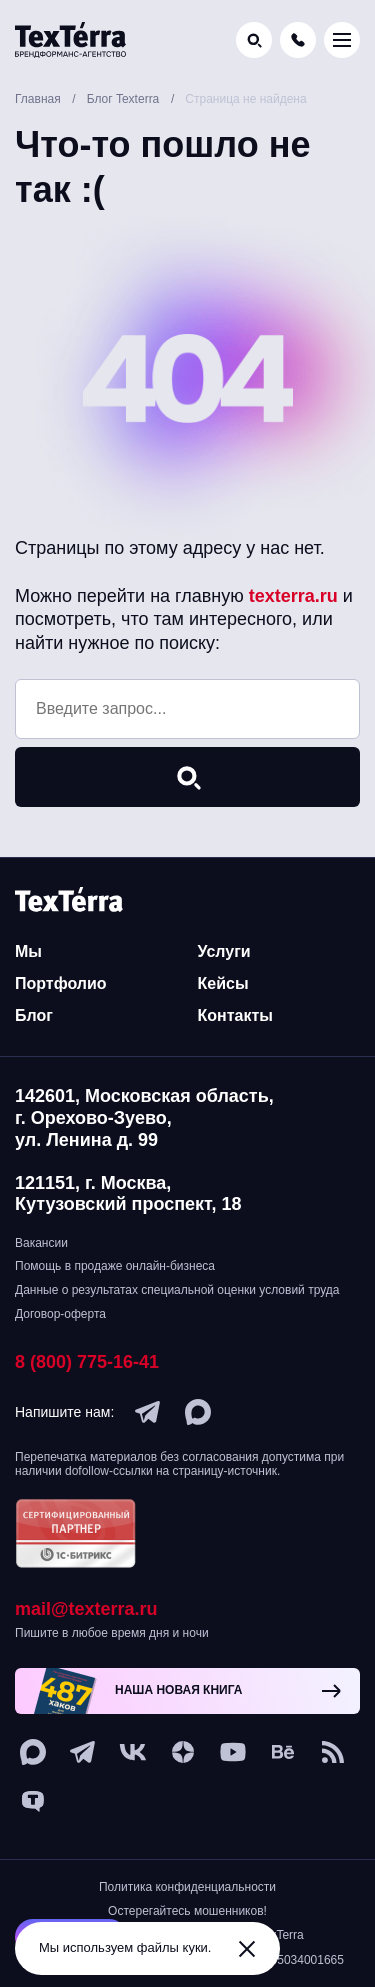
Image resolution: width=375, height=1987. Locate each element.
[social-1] (333, 1752)
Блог (34, 1015)
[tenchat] (33, 1802)
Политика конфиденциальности (187, 1887)
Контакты (235, 1015)
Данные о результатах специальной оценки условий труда (177, 1290)
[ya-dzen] (183, 1752)
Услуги (224, 951)
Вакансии (41, 1243)
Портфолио (61, 983)
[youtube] (233, 1752)
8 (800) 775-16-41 (87, 1362)
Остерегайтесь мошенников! (187, 1911)
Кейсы (223, 983)
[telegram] (148, 1412)
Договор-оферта (60, 1314)
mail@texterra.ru (86, 1609)
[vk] (133, 1752)
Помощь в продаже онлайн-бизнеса (115, 1266)
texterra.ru (293, 596)
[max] (198, 1412)
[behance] (283, 1752)
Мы (28, 951)
